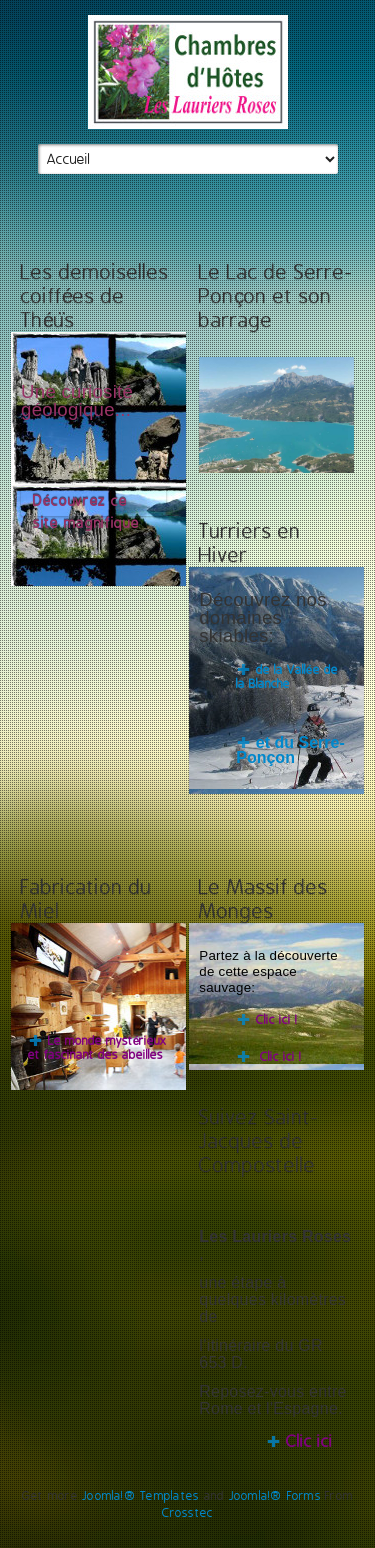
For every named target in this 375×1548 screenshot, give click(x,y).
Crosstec (188, 1513)
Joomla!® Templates (140, 1496)
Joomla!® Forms (275, 1496)
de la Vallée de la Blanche (286, 677)
